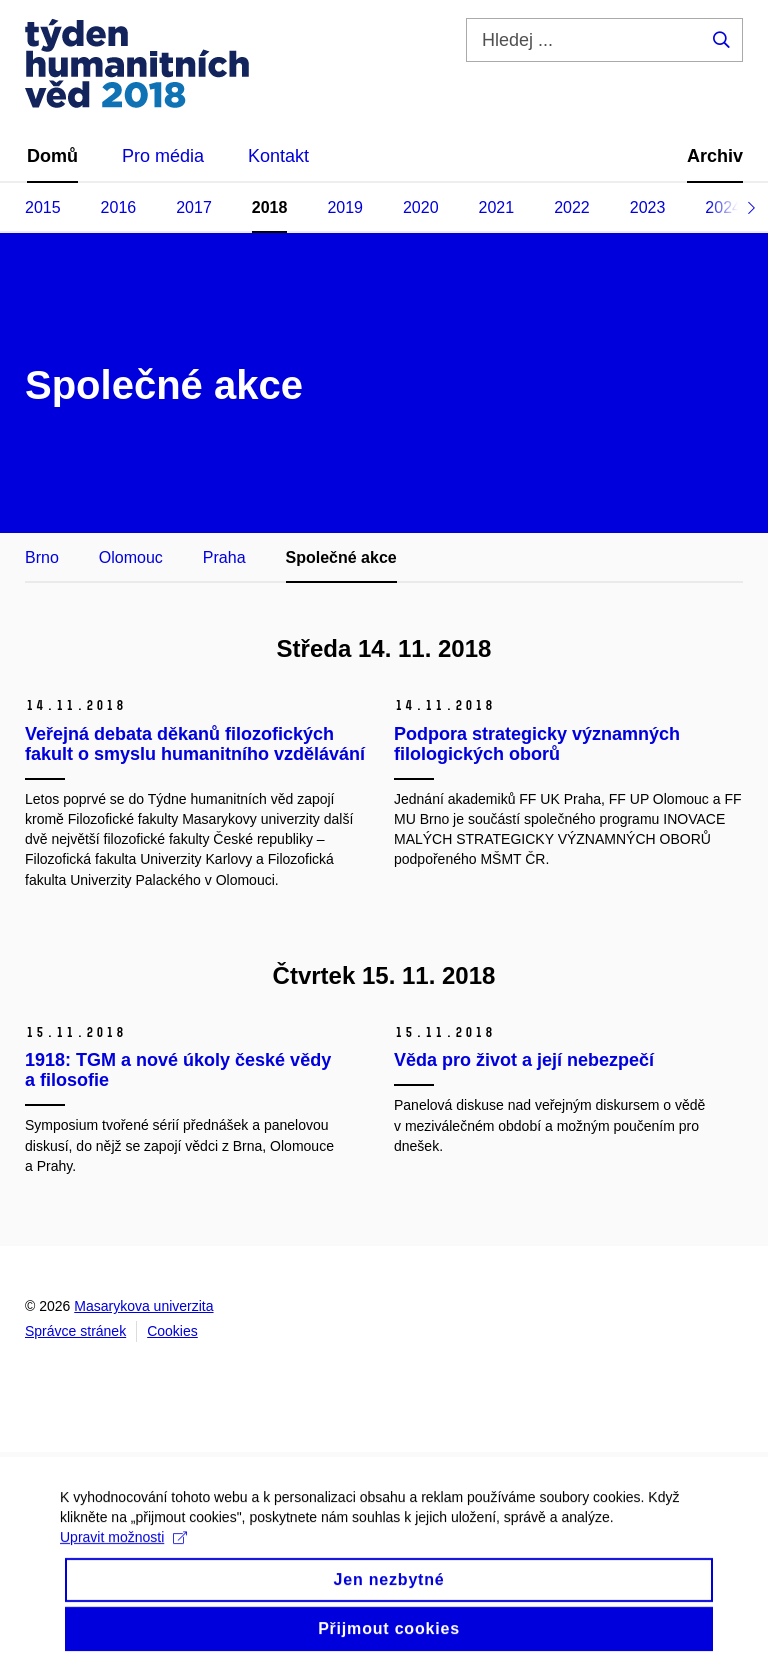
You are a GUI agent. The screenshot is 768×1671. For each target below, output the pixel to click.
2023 (648, 207)
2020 (421, 207)
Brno (42, 557)
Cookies (172, 1331)
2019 (345, 207)
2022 (572, 207)
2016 (119, 207)
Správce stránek (75, 1331)
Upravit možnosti (123, 1551)
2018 (270, 207)
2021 (497, 207)
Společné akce (341, 557)
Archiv (715, 156)
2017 (194, 207)
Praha (224, 557)
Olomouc (131, 557)
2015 (43, 207)
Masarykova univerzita (143, 1306)
